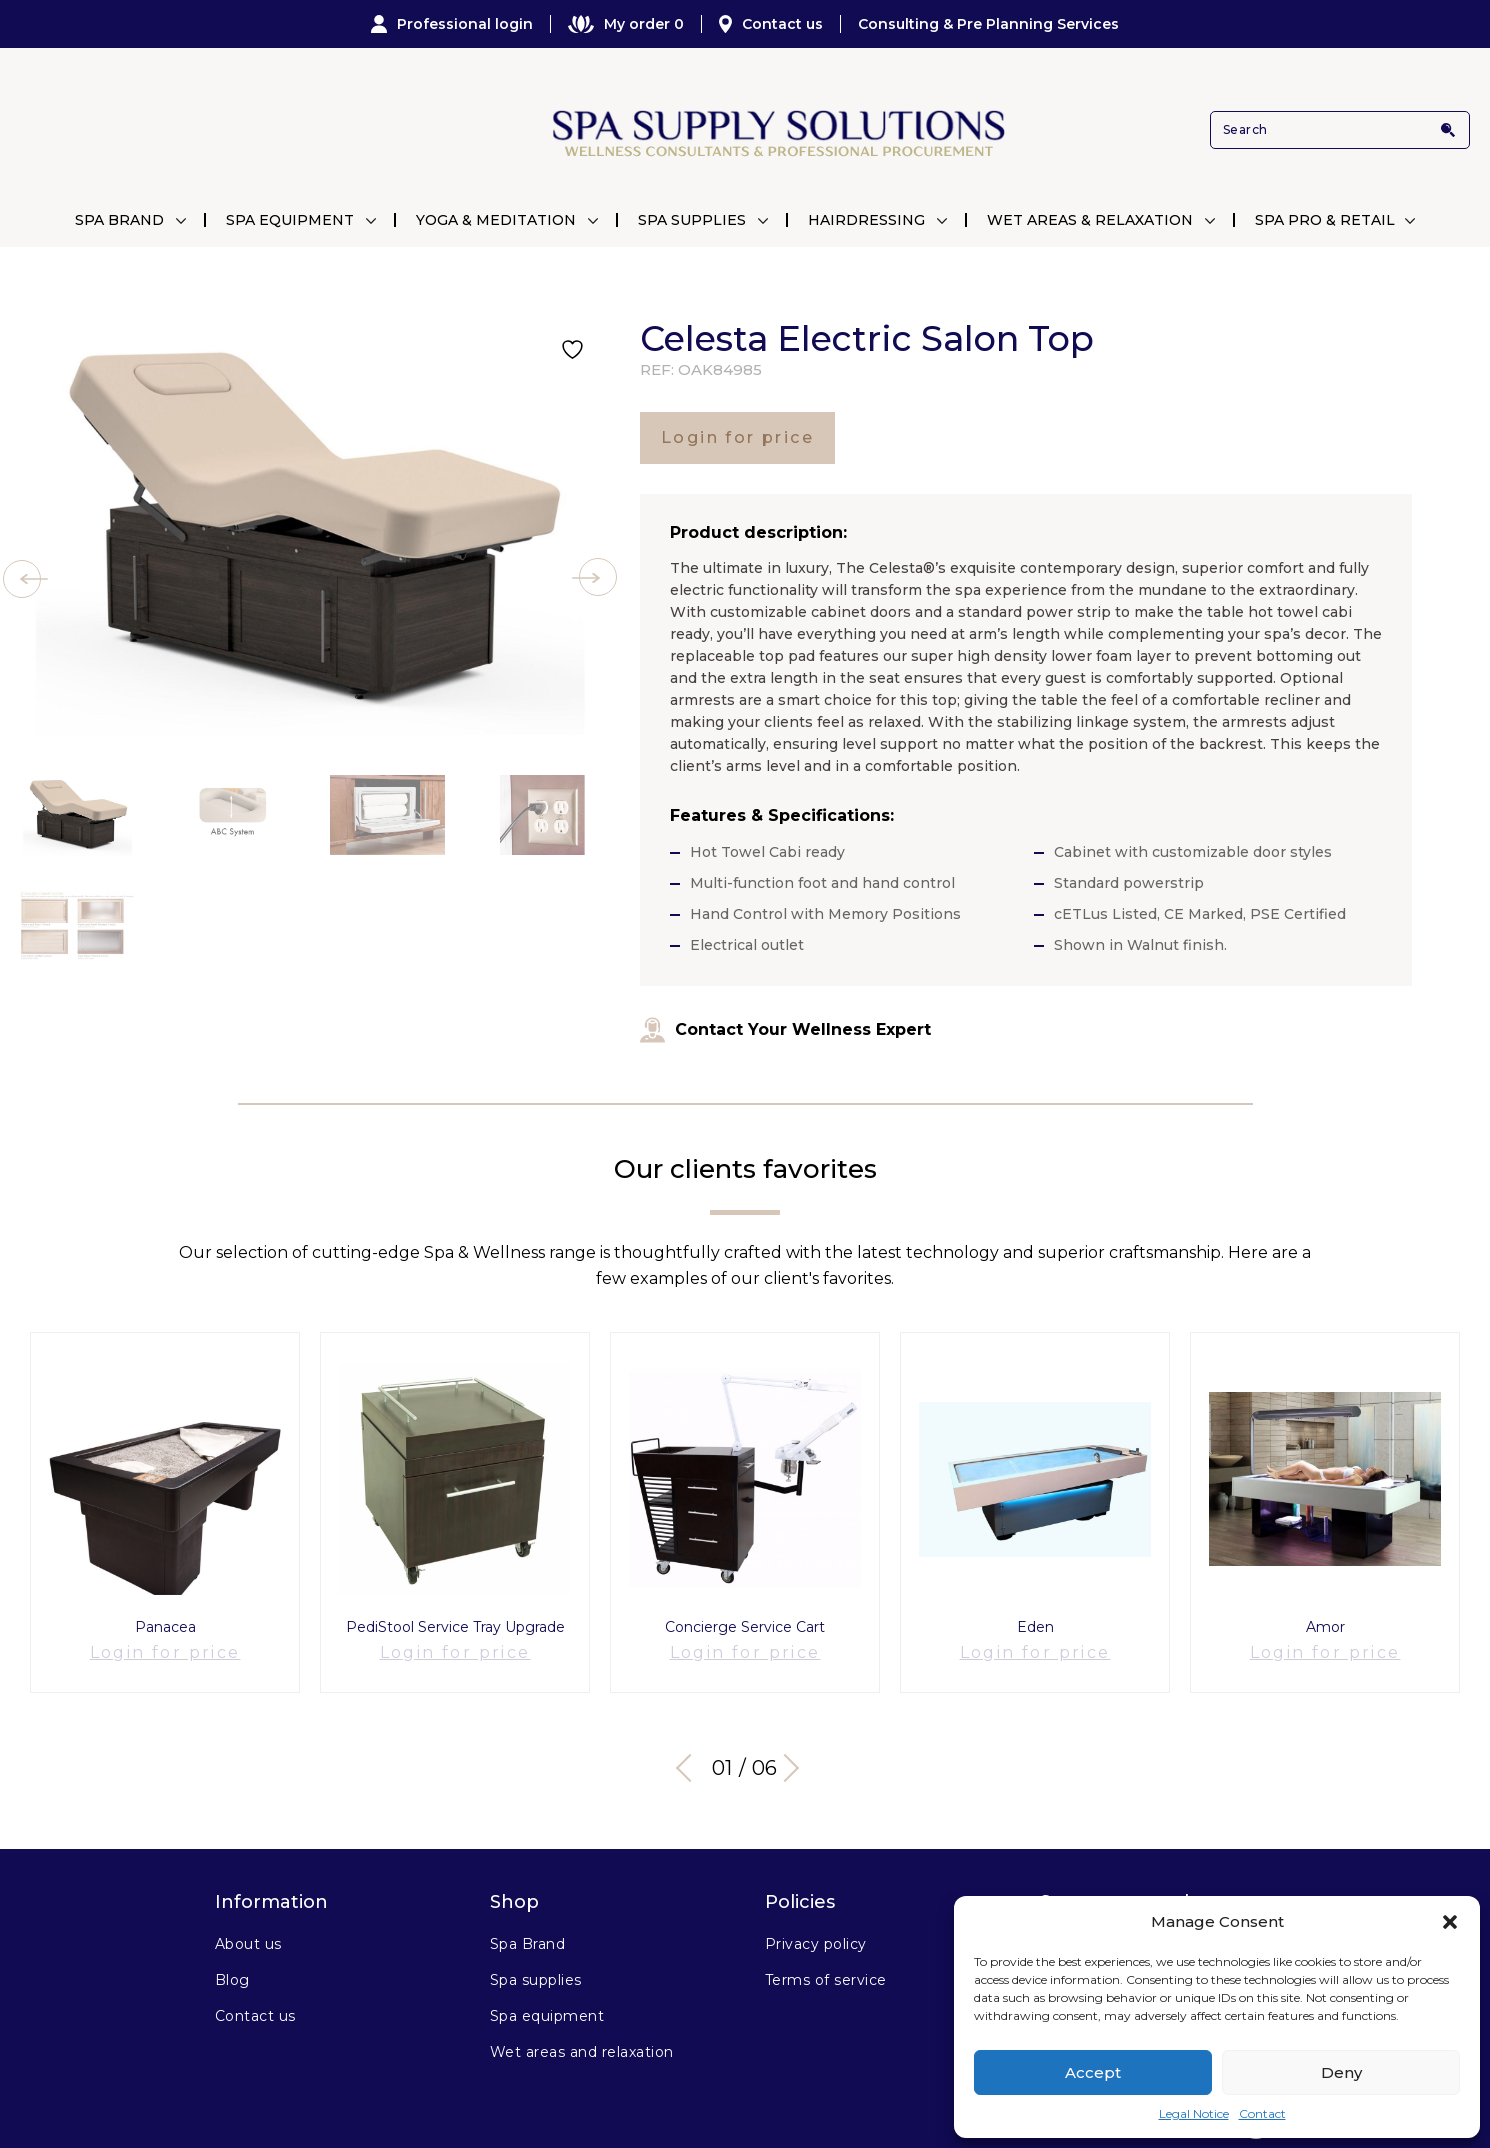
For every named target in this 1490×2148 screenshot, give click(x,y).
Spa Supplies (692, 220)
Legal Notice (1194, 2113)
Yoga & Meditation (496, 220)
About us (248, 1920)
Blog (232, 1956)
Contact (1262, 2113)
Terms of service (826, 1956)
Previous (690, 1744)
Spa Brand (119, 220)
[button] (1450, 1922)
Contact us (771, 24)
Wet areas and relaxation (582, 2028)
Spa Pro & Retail (1325, 220)
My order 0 (626, 24)
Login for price (737, 437)
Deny (1341, 2072)
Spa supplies (536, 1956)
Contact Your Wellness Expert (785, 1030)
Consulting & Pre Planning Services (988, 24)
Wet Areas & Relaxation (1090, 220)
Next (795, 1744)
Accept (1093, 2072)
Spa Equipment (290, 220)
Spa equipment (547, 1992)
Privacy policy (816, 1920)
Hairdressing (866, 220)
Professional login (452, 24)
